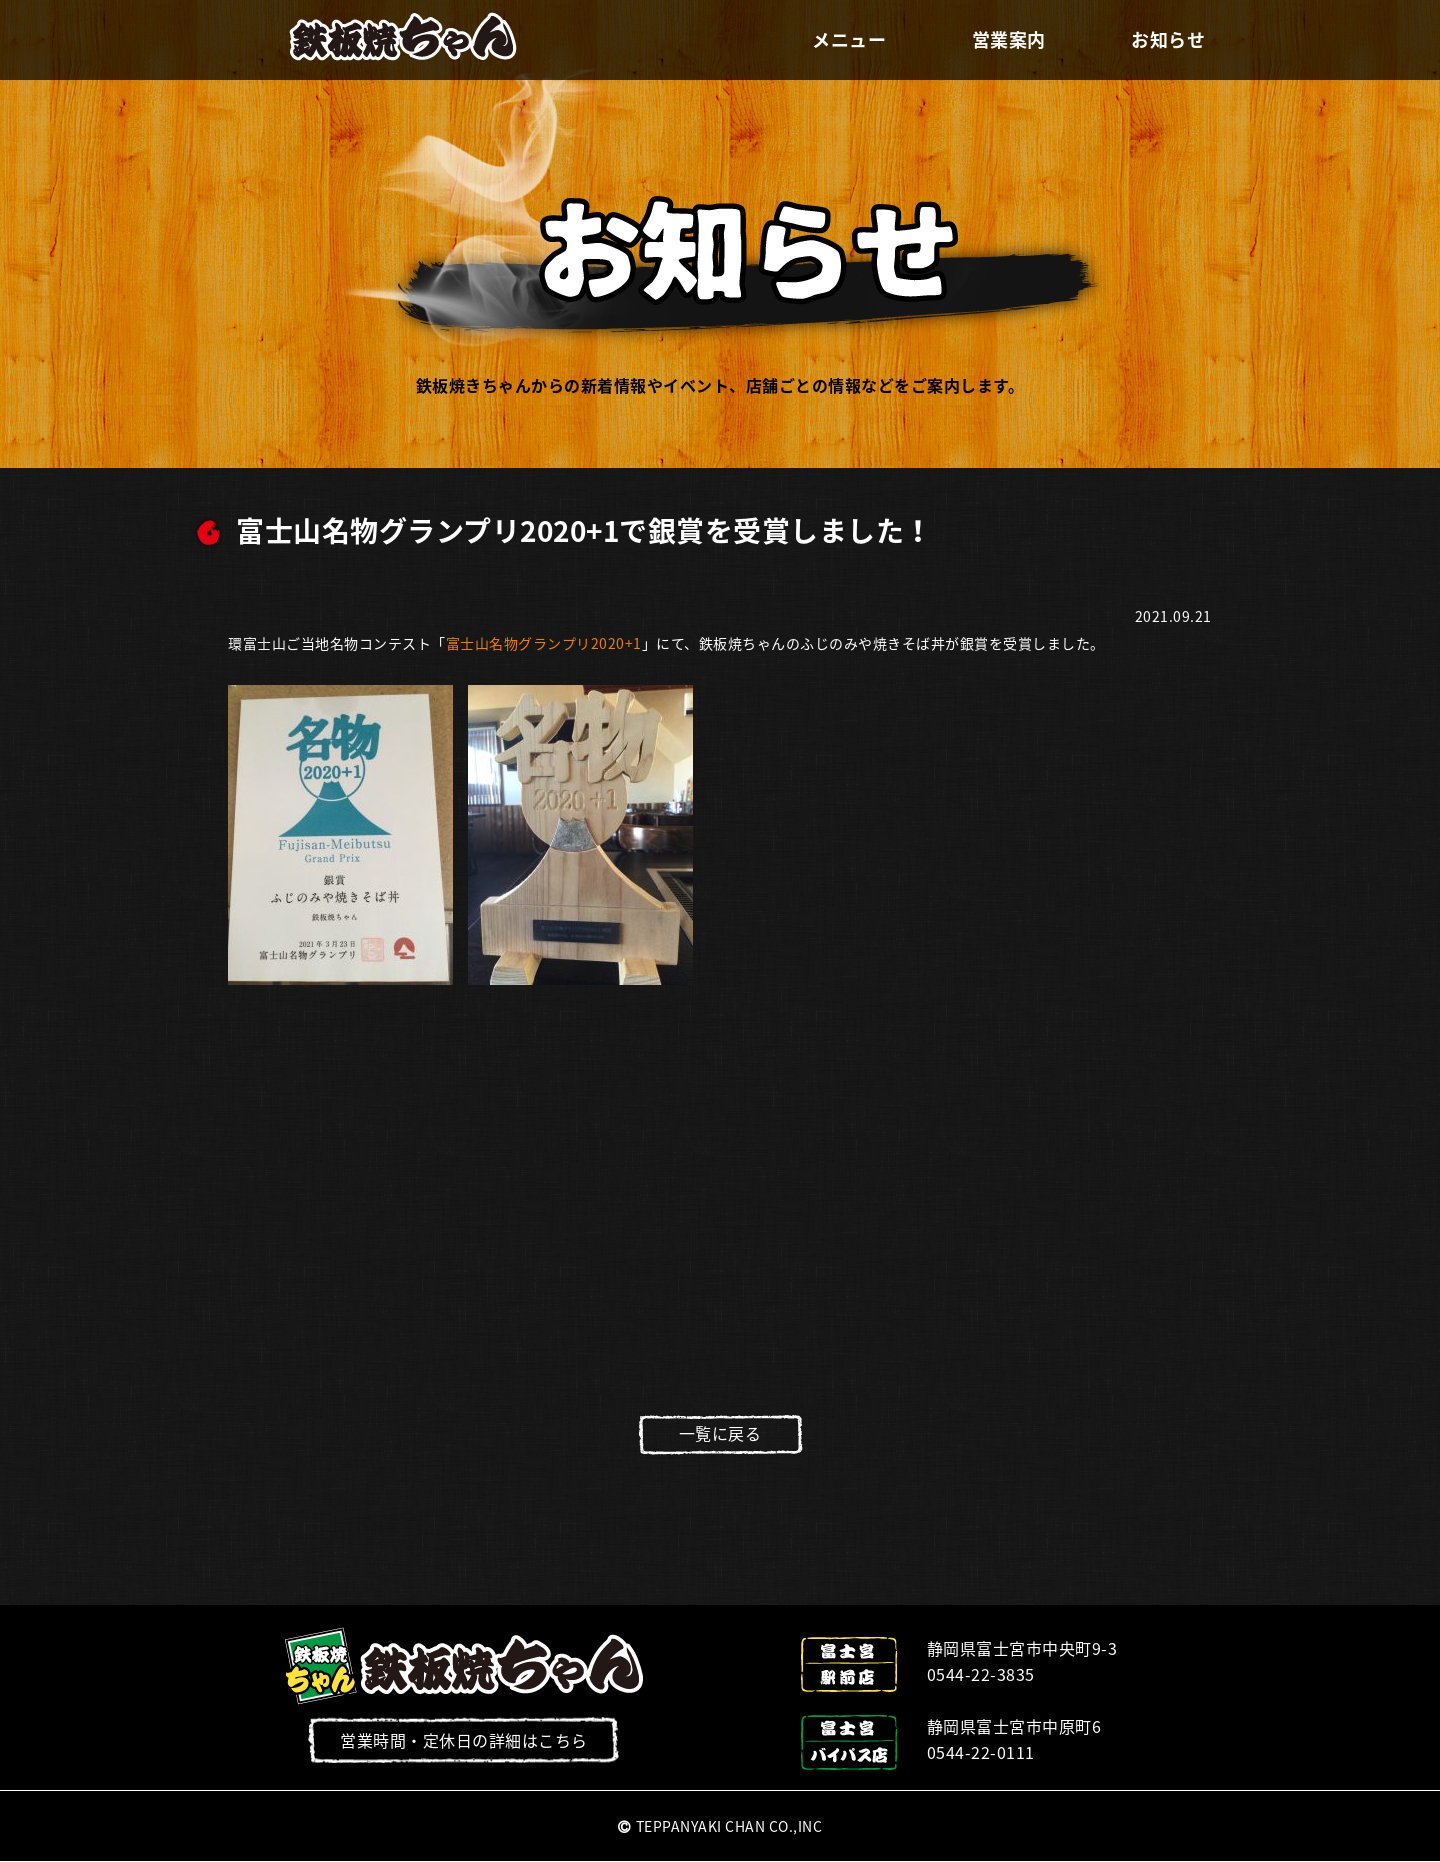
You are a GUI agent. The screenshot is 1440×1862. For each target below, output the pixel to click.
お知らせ (1168, 39)
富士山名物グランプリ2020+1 (544, 643)
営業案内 (1009, 39)
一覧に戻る (720, 1433)
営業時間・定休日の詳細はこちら (464, 1740)
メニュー (849, 39)
